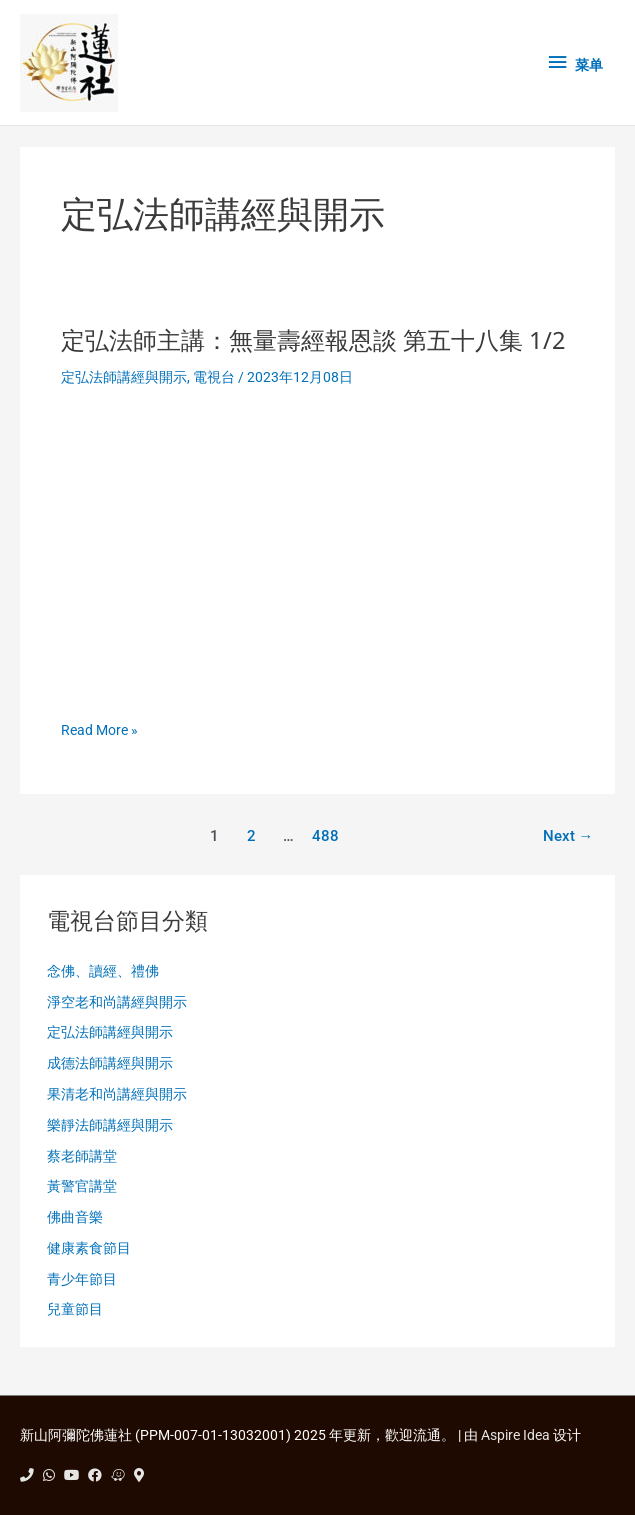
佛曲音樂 (75, 1217)
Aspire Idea (515, 1435)
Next (568, 836)
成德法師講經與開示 (110, 1063)
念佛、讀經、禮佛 (103, 971)
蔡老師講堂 (82, 1156)
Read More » (99, 730)
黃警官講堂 (82, 1186)
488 (325, 836)
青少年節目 (82, 1279)
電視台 (214, 377)
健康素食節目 (89, 1248)
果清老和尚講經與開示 (117, 1094)
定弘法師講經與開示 (124, 377)
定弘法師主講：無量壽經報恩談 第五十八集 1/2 (313, 340)
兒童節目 (75, 1309)
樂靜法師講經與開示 (110, 1125)
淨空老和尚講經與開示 (117, 1002)
